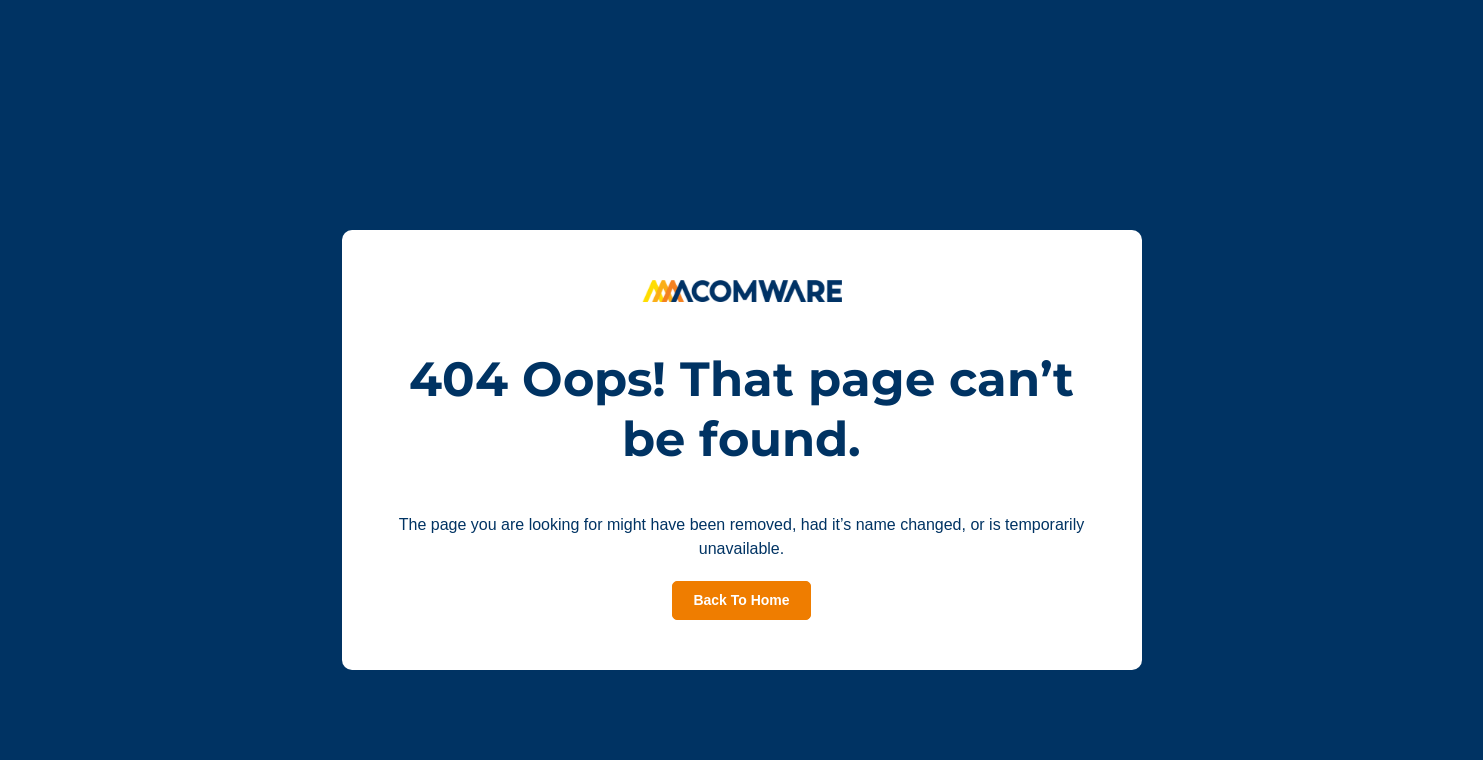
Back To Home (741, 600)
